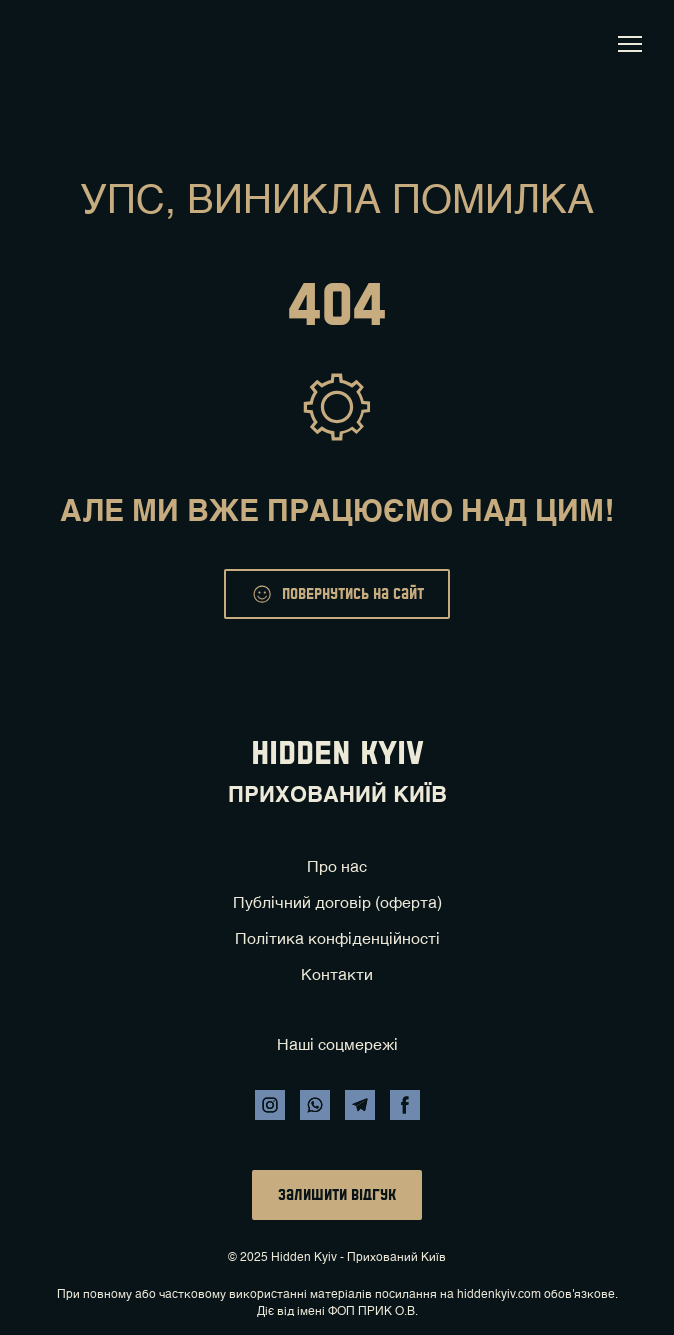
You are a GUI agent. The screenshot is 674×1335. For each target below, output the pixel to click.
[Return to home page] (53, 44)
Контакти (337, 976)
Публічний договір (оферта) (337, 904)
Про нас (337, 868)
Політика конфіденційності (337, 940)
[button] (337, 594)
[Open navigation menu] (630, 44)
